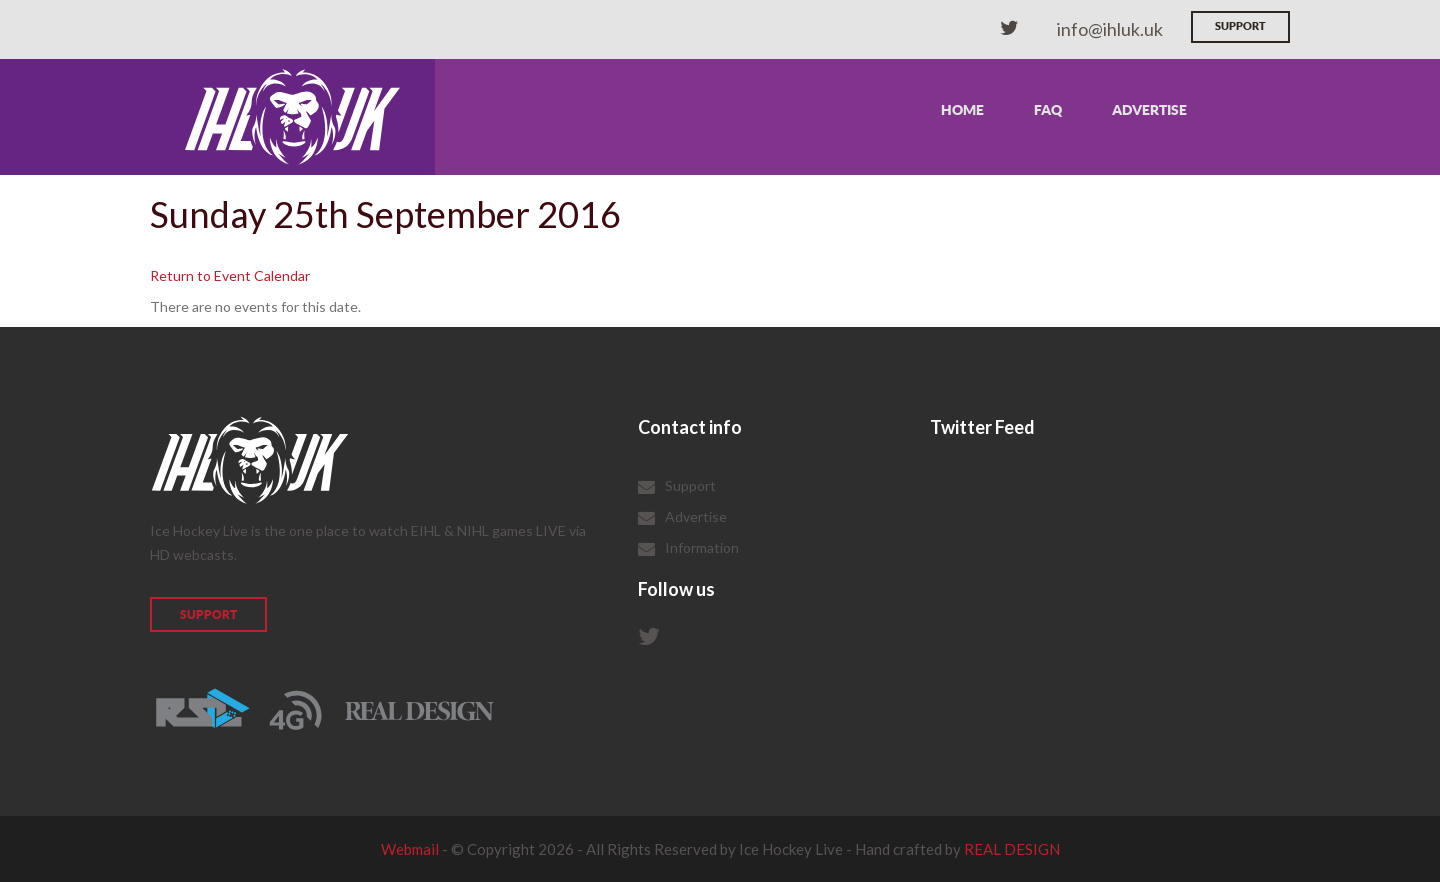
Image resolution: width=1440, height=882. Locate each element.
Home (962, 110)
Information (702, 547)
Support (1240, 26)
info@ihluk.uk (1110, 29)
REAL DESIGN (1012, 849)
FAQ (1048, 110)
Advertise (1149, 110)
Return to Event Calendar (230, 275)
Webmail (410, 849)
